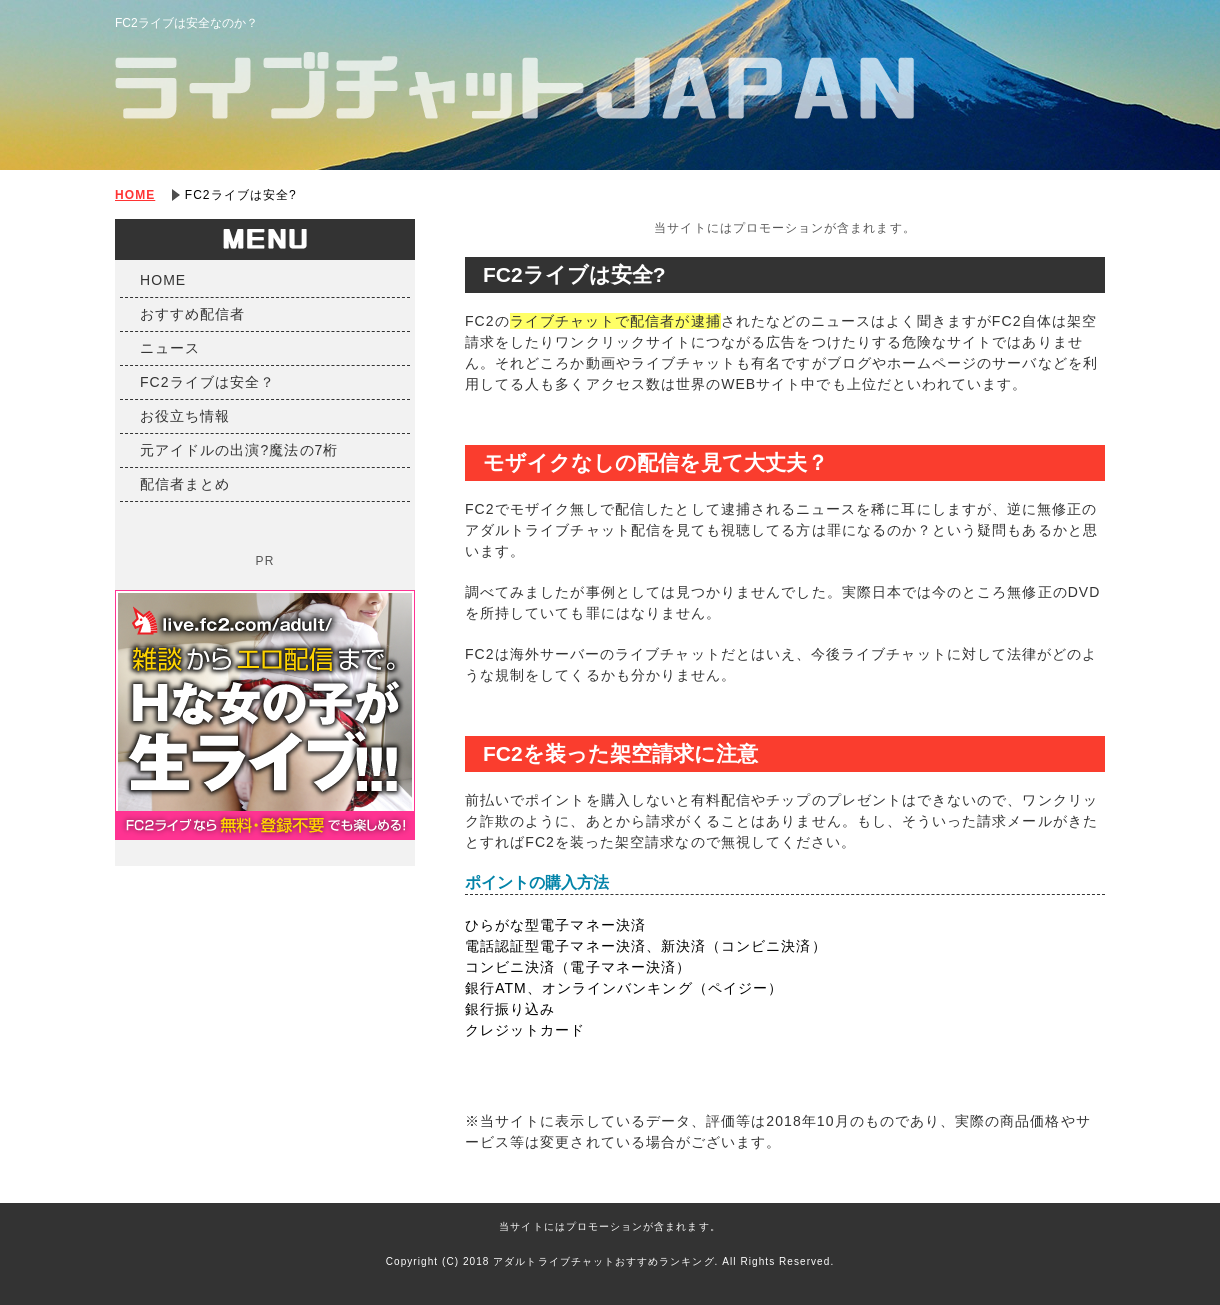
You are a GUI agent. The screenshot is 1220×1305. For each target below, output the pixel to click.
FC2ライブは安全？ (207, 382)
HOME (135, 195)
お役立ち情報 (185, 416)
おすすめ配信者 (192, 314)
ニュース (170, 348)
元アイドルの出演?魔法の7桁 (239, 450)
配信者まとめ (185, 484)
